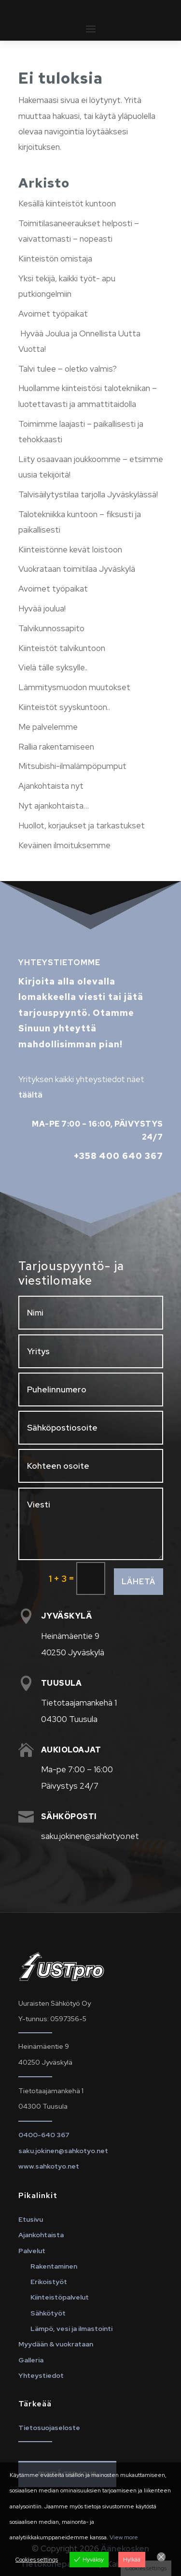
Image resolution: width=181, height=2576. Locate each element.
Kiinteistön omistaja (55, 258)
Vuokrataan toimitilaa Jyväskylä (76, 569)
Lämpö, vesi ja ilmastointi (71, 2328)
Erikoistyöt (48, 2281)
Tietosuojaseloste (49, 2427)
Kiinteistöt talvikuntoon (61, 648)
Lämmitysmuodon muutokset (74, 687)
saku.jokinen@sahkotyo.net (63, 2150)
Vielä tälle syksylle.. (52, 667)
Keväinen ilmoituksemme (64, 845)
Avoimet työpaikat (53, 313)
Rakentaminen (53, 2266)
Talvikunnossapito (51, 628)
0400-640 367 (44, 2134)
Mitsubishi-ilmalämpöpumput (72, 766)
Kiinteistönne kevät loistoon (70, 549)
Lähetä (138, 1582)
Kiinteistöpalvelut (59, 2297)
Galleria (30, 2360)
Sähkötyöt (48, 2313)
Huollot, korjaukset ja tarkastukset (81, 825)
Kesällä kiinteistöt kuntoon (67, 203)
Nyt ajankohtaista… (53, 805)
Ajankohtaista (41, 2234)
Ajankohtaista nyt (51, 786)
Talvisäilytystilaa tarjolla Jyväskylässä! (88, 494)
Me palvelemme (48, 727)
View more (124, 2537)
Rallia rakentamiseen (56, 746)
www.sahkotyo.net (48, 2166)
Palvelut (31, 2250)
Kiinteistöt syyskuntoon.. (64, 707)
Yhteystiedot (41, 2375)
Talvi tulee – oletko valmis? (67, 368)
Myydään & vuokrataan (55, 2344)
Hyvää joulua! (42, 608)
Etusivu (30, 2219)
